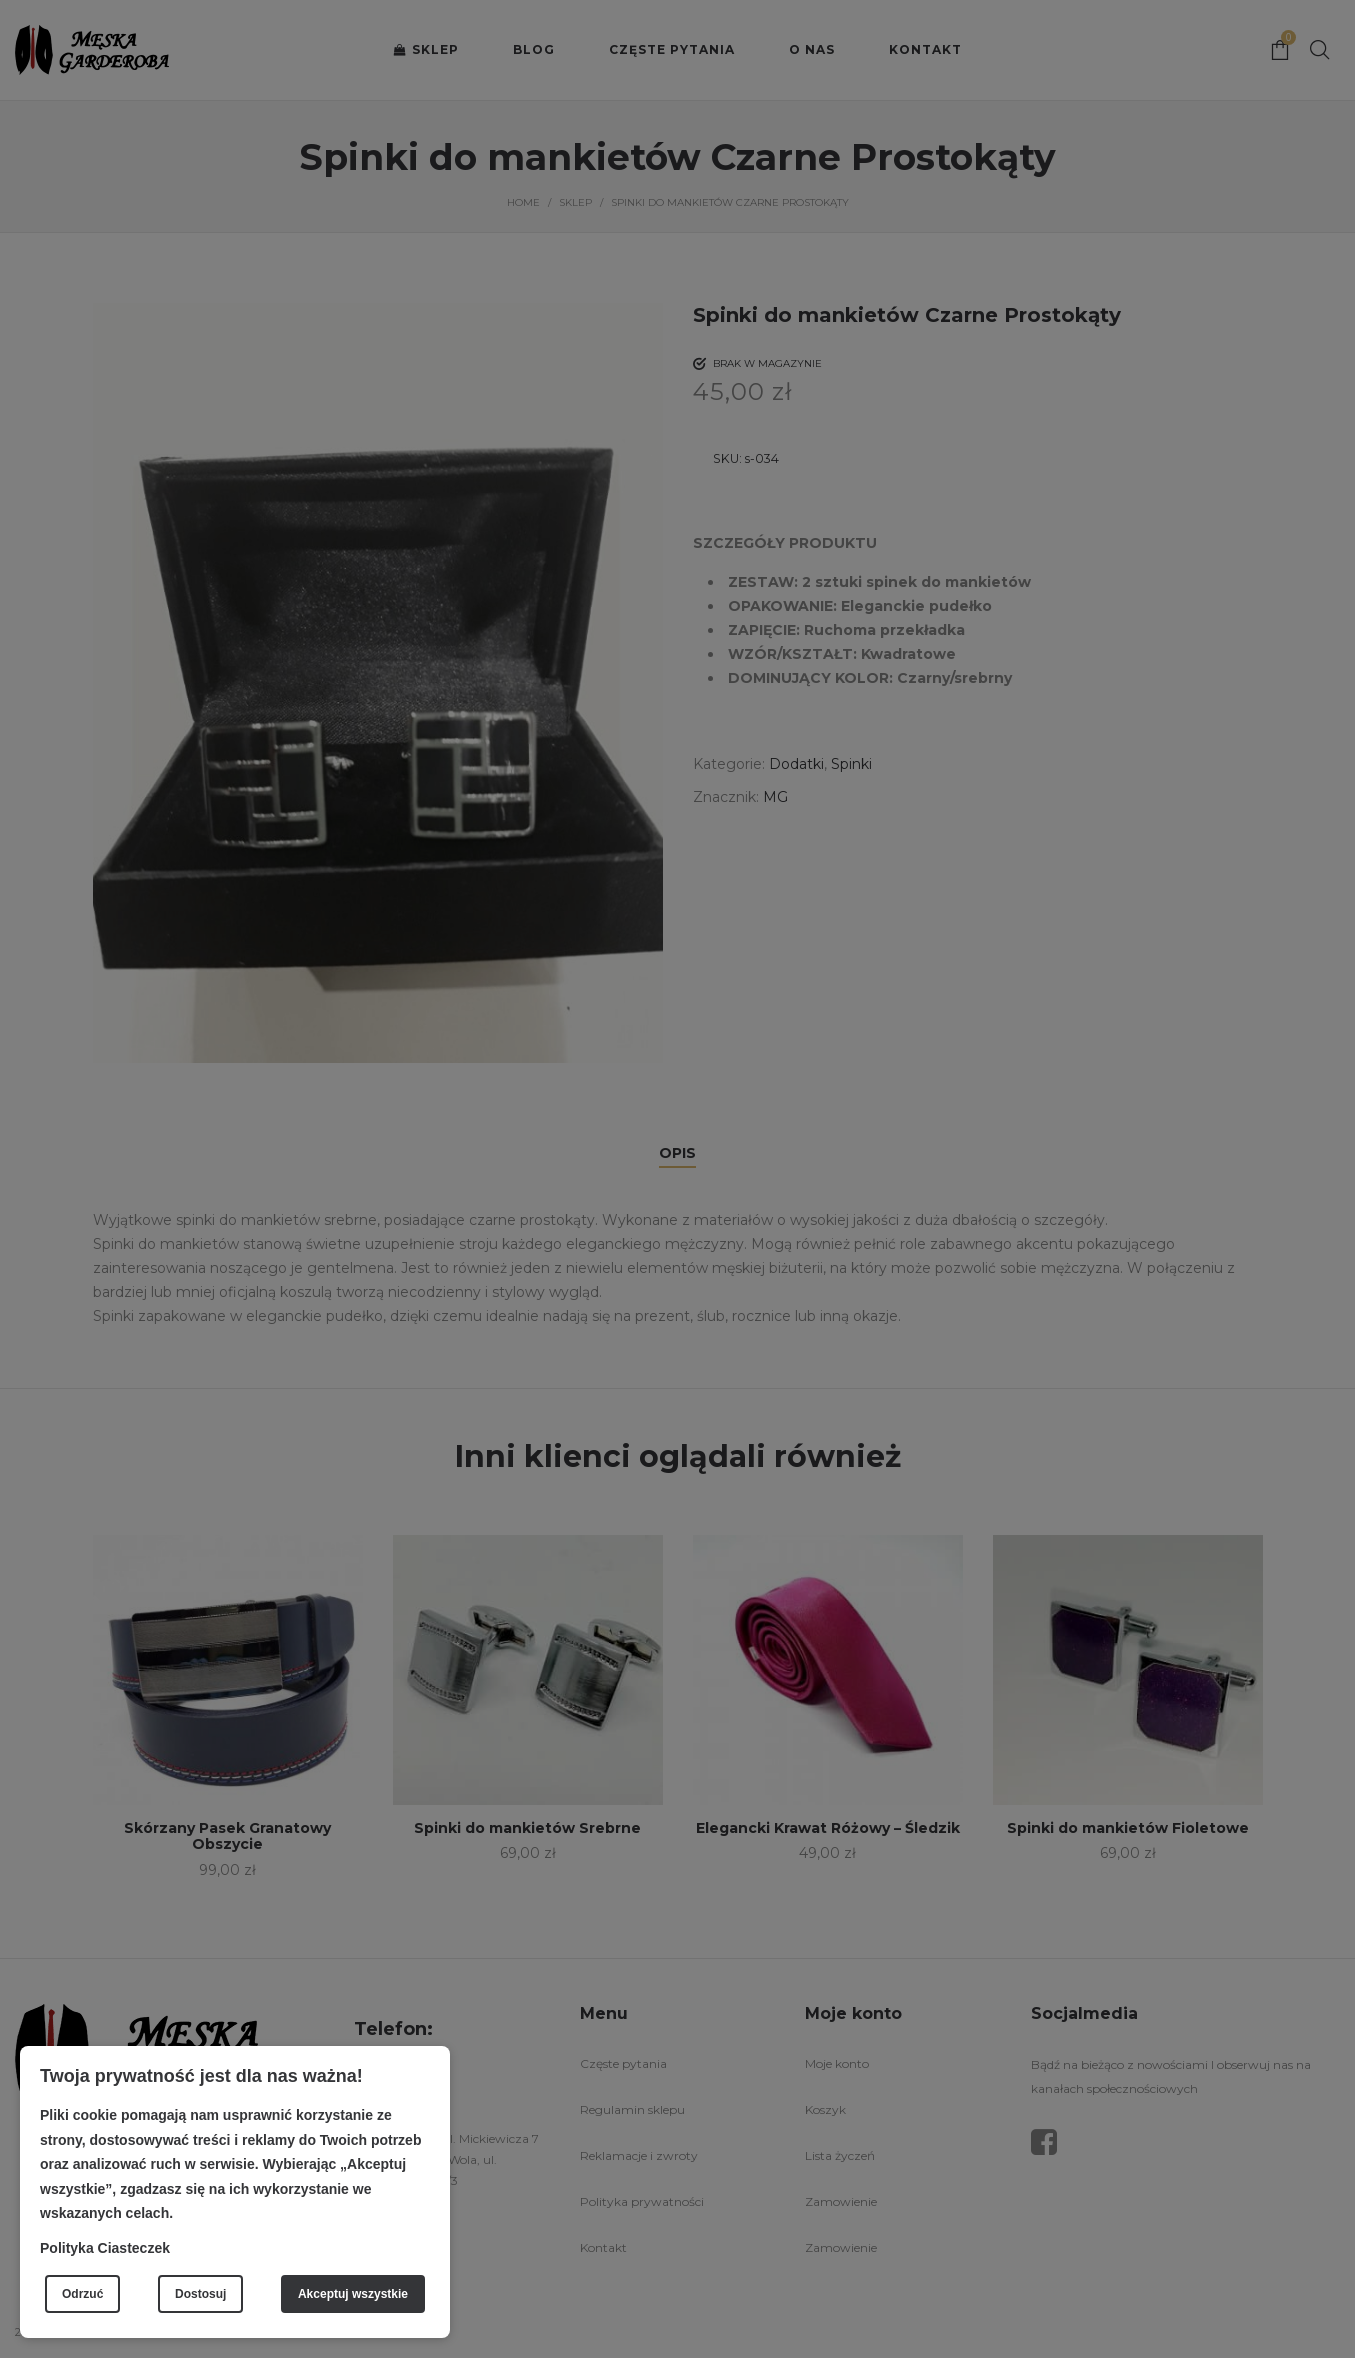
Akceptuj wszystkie (353, 2294)
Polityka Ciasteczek (105, 2248)
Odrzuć (82, 2294)
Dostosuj (200, 2294)
